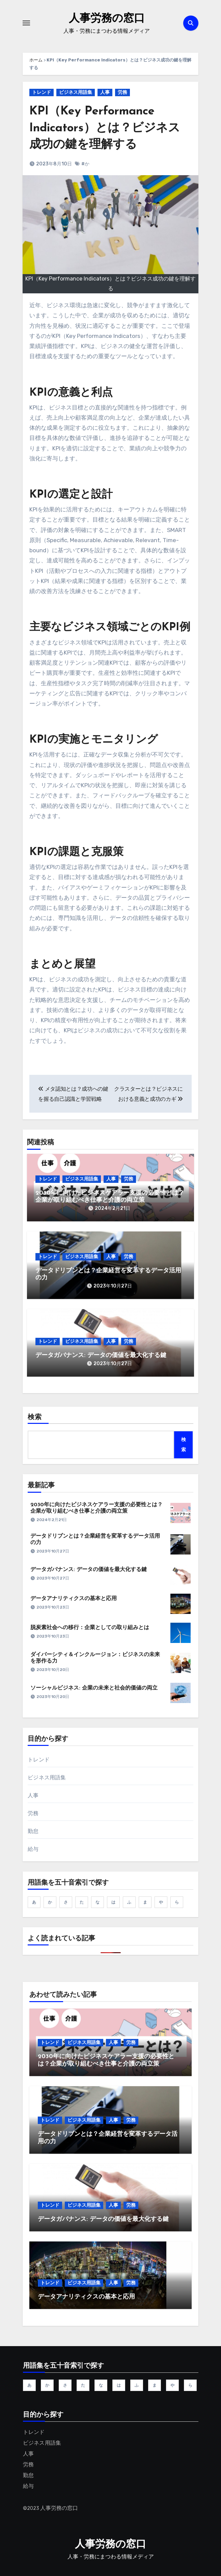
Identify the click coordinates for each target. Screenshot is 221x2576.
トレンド (41, 92)
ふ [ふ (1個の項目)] (129, 1902)
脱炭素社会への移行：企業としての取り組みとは (89, 1627)
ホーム (36, 59)
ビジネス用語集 (75, 92)
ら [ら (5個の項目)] (177, 1902)
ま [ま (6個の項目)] (145, 1902)
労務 (122, 92)
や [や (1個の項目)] (161, 1902)
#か (85, 164)
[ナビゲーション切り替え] (26, 23)
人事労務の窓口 (106, 18)
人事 (105, 92)
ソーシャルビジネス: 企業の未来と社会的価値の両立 (94, 1688)
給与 (33, 1849)
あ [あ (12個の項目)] (34, 1902)
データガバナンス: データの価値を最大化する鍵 (100, 1355)
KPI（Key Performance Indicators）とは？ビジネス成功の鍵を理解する (105, 128)
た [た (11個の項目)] (82, 1902)
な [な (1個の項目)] (97, 1902)
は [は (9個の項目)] (113, 1902)
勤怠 (33, 1831)
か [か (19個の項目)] (50, 1902)
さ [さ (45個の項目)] (66, 1902)
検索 (35, 1417)
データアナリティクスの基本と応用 (73, 1598)
